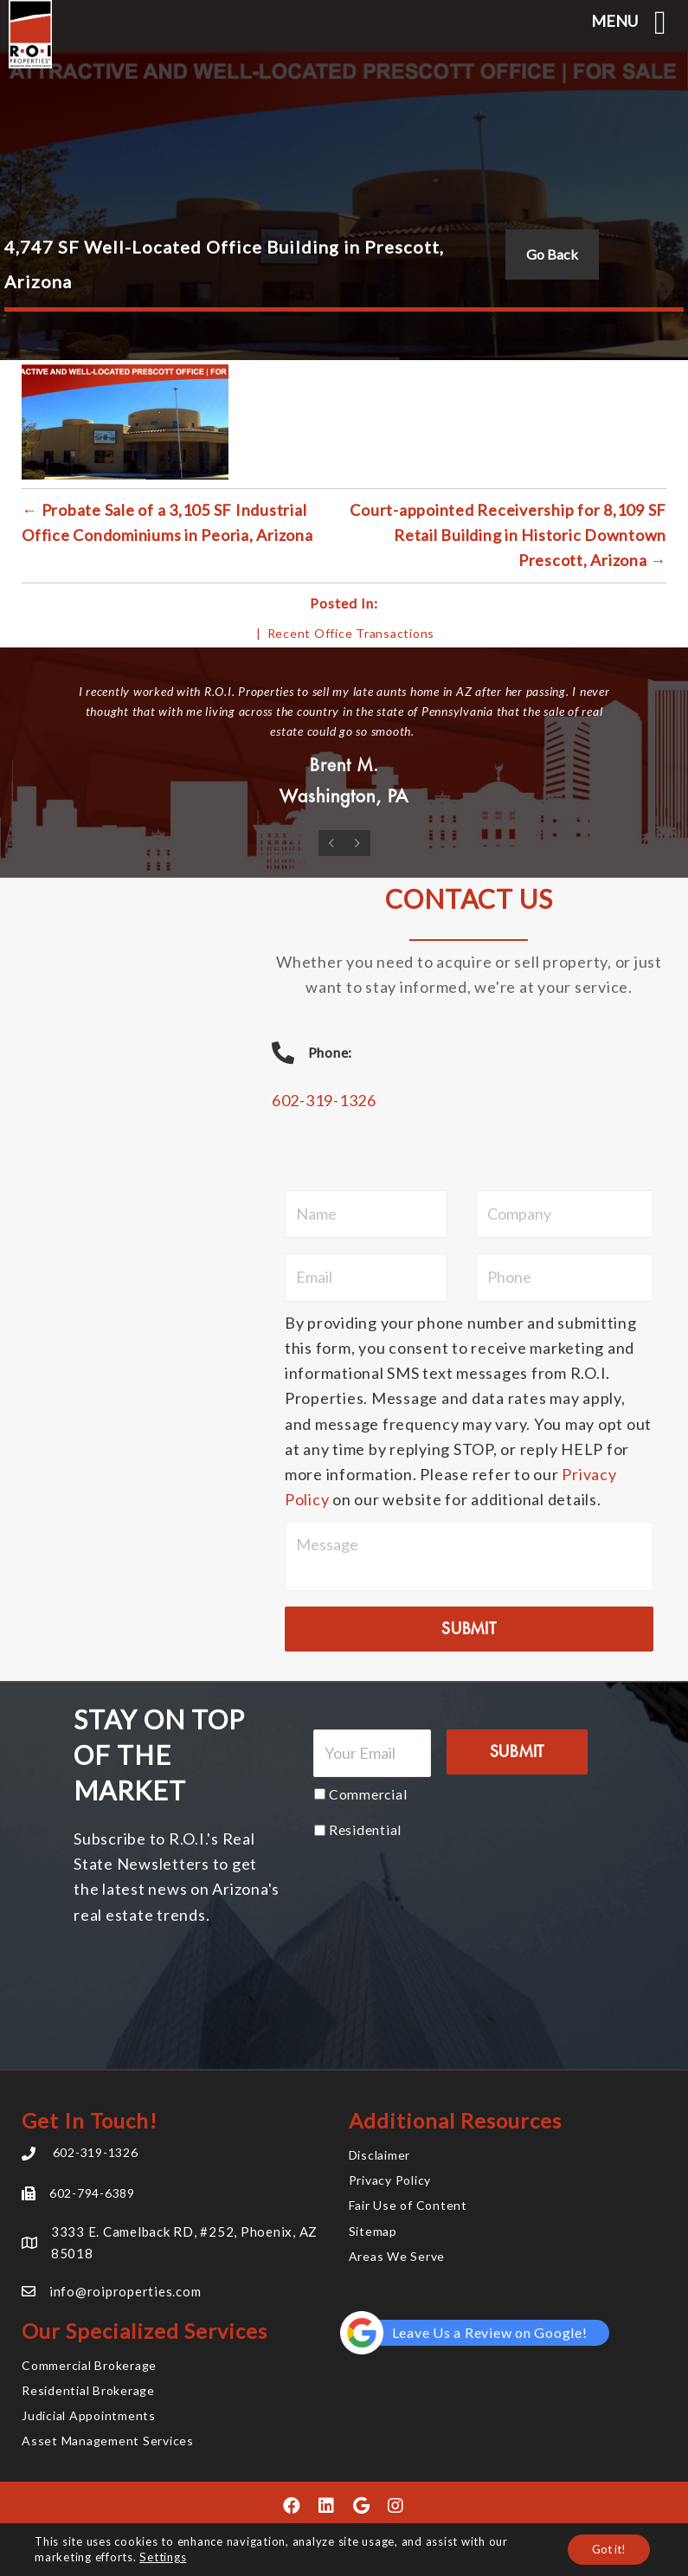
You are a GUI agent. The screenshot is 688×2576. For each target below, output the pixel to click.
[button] (292, 2505)
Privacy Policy (390, 2179)
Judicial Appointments (89, 2414)
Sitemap (373, 2230)
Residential (365, 1828)
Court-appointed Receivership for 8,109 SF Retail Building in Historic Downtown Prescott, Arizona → (508, 535)
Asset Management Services (108, 2440)
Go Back (552, 254)
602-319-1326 (324, 1100)
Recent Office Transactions (351, 633)
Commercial (368, 1793)
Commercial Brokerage (89, 2364)
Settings (162, 2557)
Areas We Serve (397, 2255)
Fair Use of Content (408, 2205)
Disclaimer (380, 2154)
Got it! (606, 2548)
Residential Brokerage (88, 2389)
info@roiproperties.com (125, 2290)
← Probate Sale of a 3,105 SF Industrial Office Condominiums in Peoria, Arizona (167, 522)
